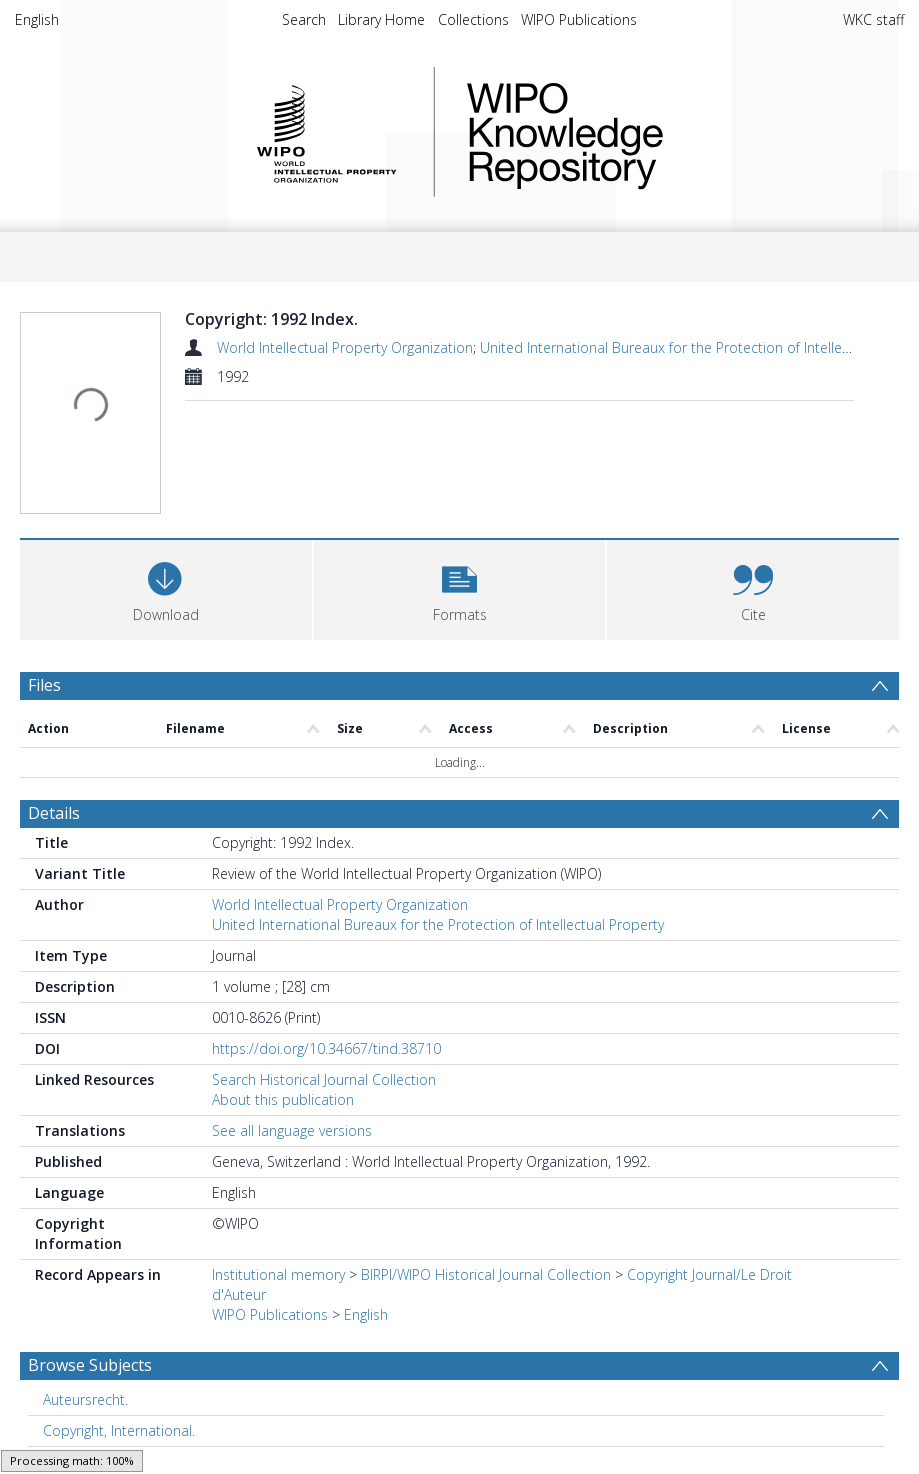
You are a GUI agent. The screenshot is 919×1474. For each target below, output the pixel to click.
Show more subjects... (89, 1350)
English (37, 19)
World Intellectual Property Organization (345, 347)
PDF (43, 1394)
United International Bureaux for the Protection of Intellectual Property (438, 749)
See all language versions (292, 955)
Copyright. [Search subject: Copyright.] (75, 1286)
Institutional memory (278, 1099)
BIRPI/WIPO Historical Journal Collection (486, 1099)
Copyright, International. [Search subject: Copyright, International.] (119, 1255)
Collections (473, 19)
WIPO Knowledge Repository (647, 132)
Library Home (381, 19)
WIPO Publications (579, 19)
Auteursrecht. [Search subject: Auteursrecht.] (85, 1224)
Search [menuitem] (304, 19)
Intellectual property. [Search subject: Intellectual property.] (109, 1317)
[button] (460, 484)
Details (54, 638)
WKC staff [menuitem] (873, 19)
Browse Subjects (90, 1190)
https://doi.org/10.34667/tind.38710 (326, 873)
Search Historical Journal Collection (324, 904)
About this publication (283, 924)
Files (44, 582)
